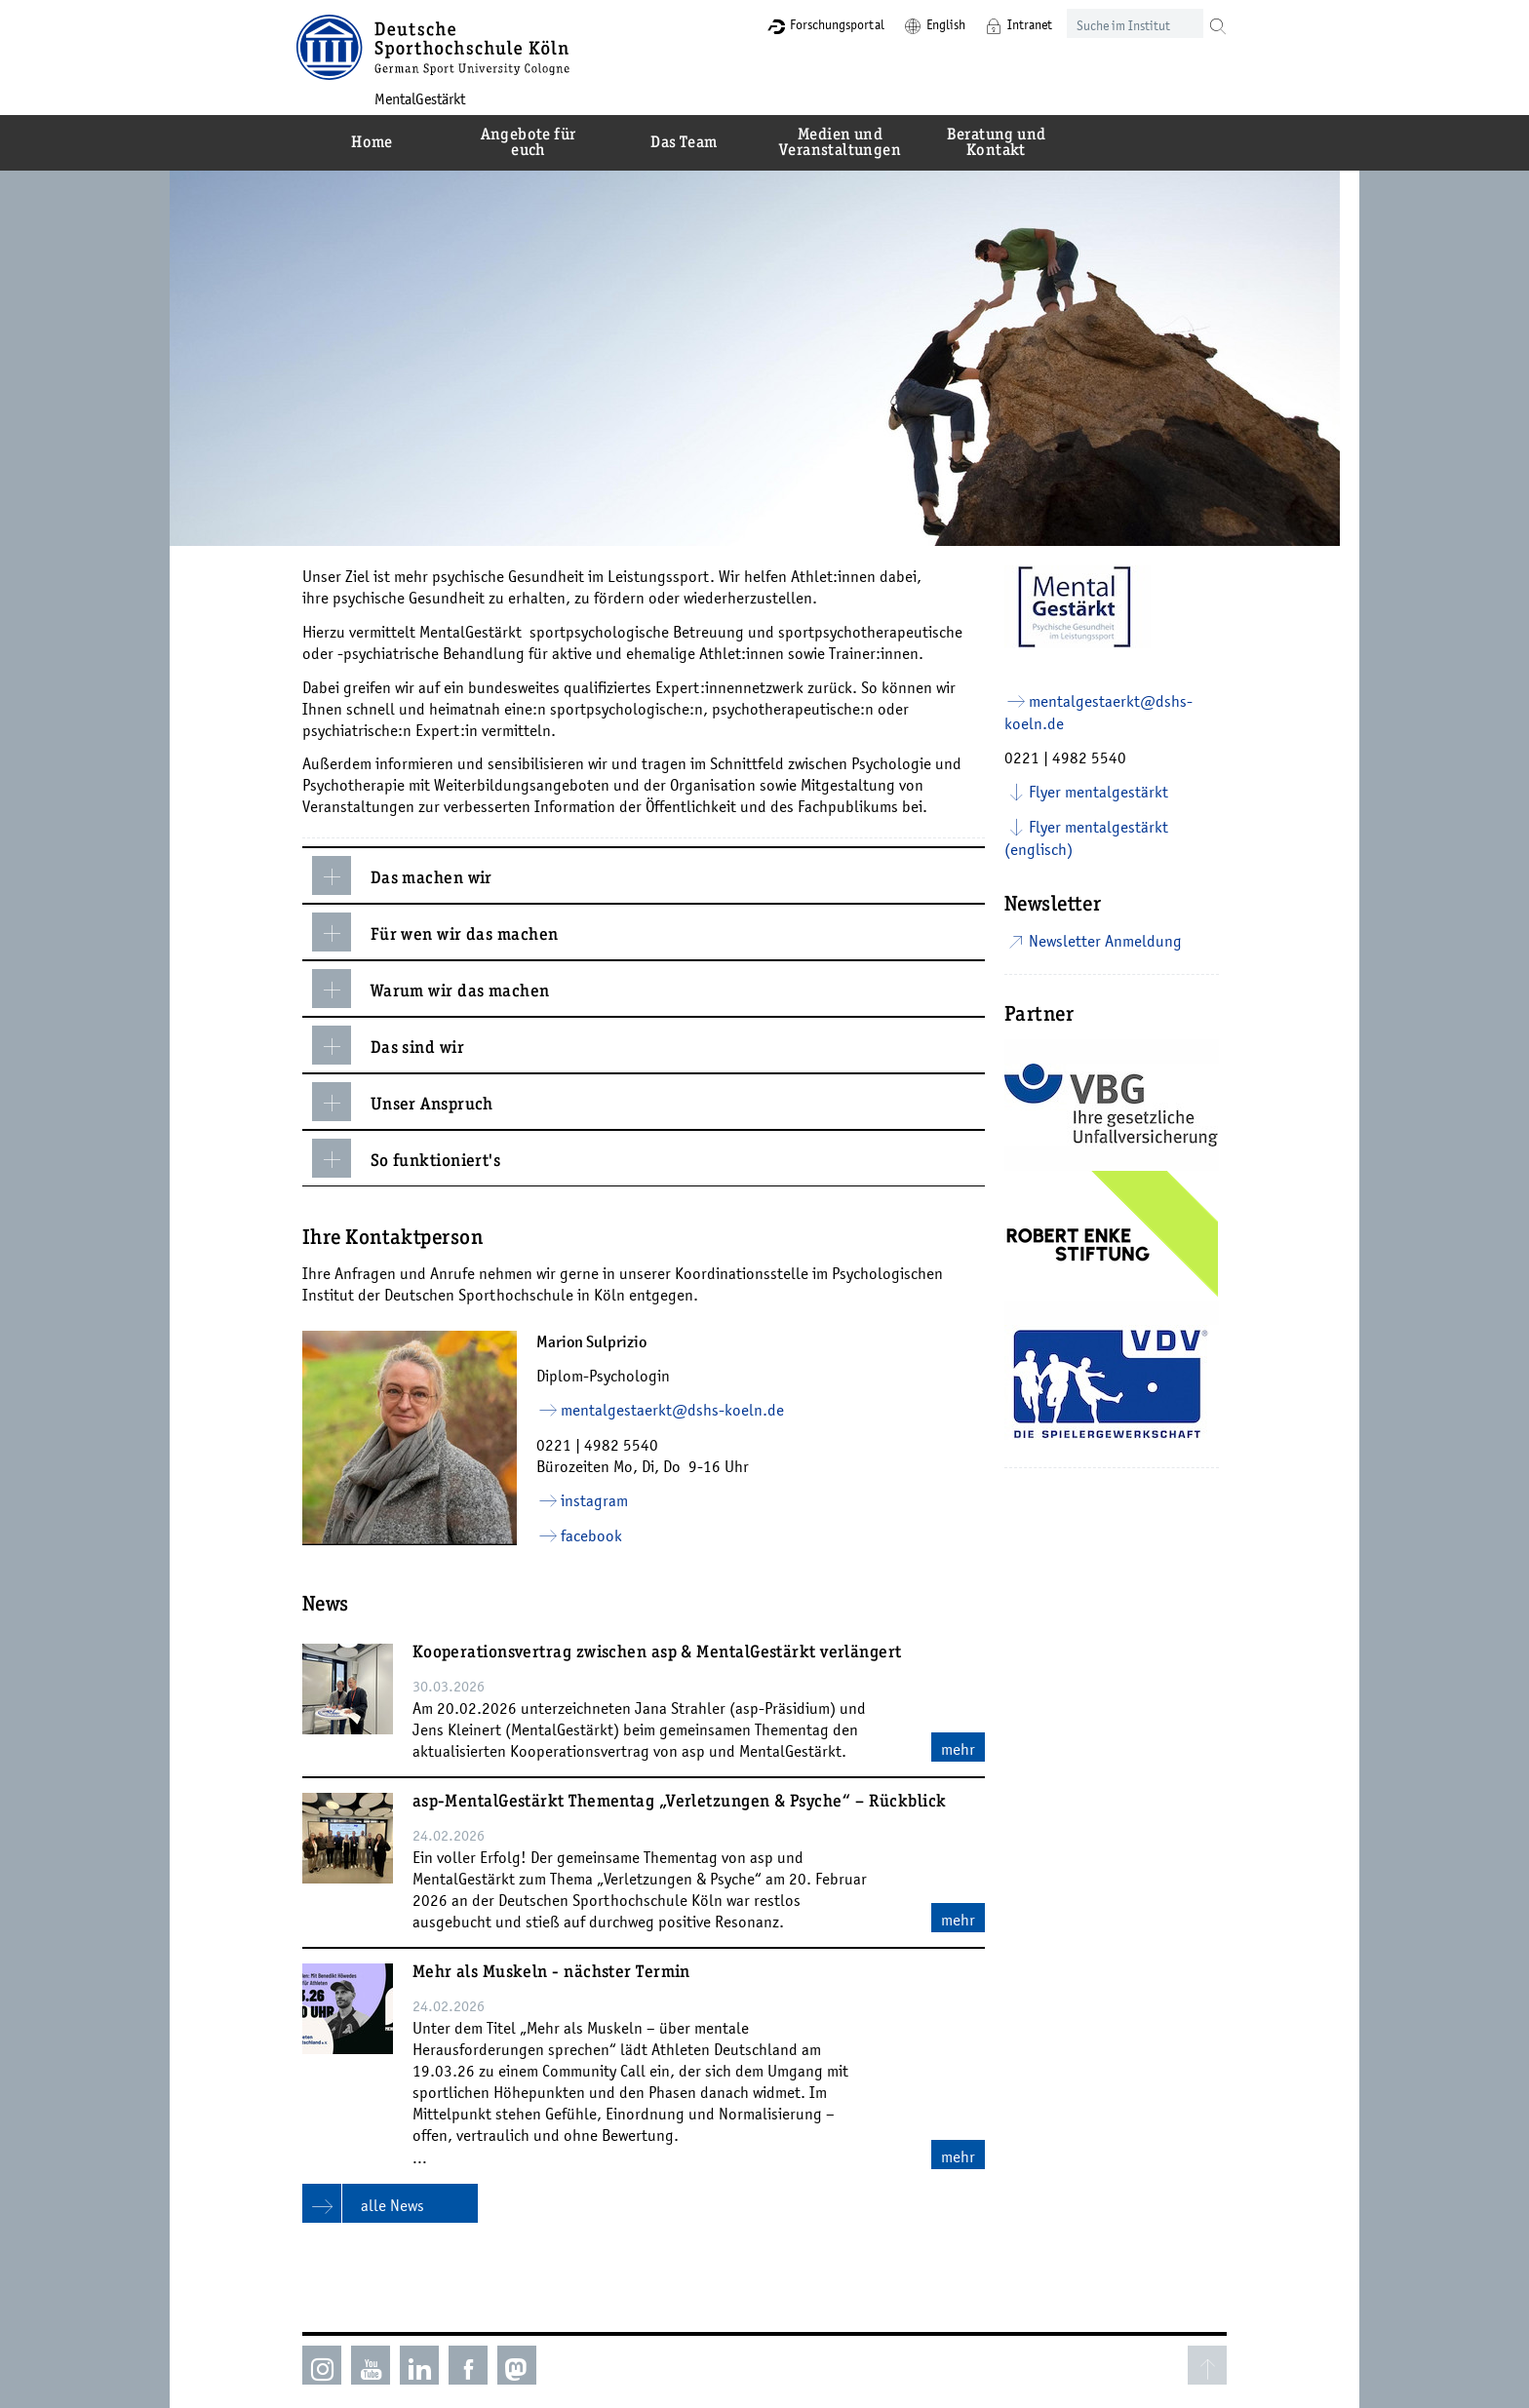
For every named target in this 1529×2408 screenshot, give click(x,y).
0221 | (564, 1445)
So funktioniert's (410, 1158)
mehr (962, 1749)
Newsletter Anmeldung (1109, 941)
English (934, 24)
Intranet (1018, 24)
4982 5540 (625, 1445)
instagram (598, 1500)
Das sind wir (392, 1045)
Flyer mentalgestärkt (1102, 791)
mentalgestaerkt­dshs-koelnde (676, 1409)
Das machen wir (406, 875)
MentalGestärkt (429, 98)
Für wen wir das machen (439, 932)
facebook (595, 1535)
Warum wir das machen (435, 988)
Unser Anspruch (406, 1101)
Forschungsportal (825, 24)
